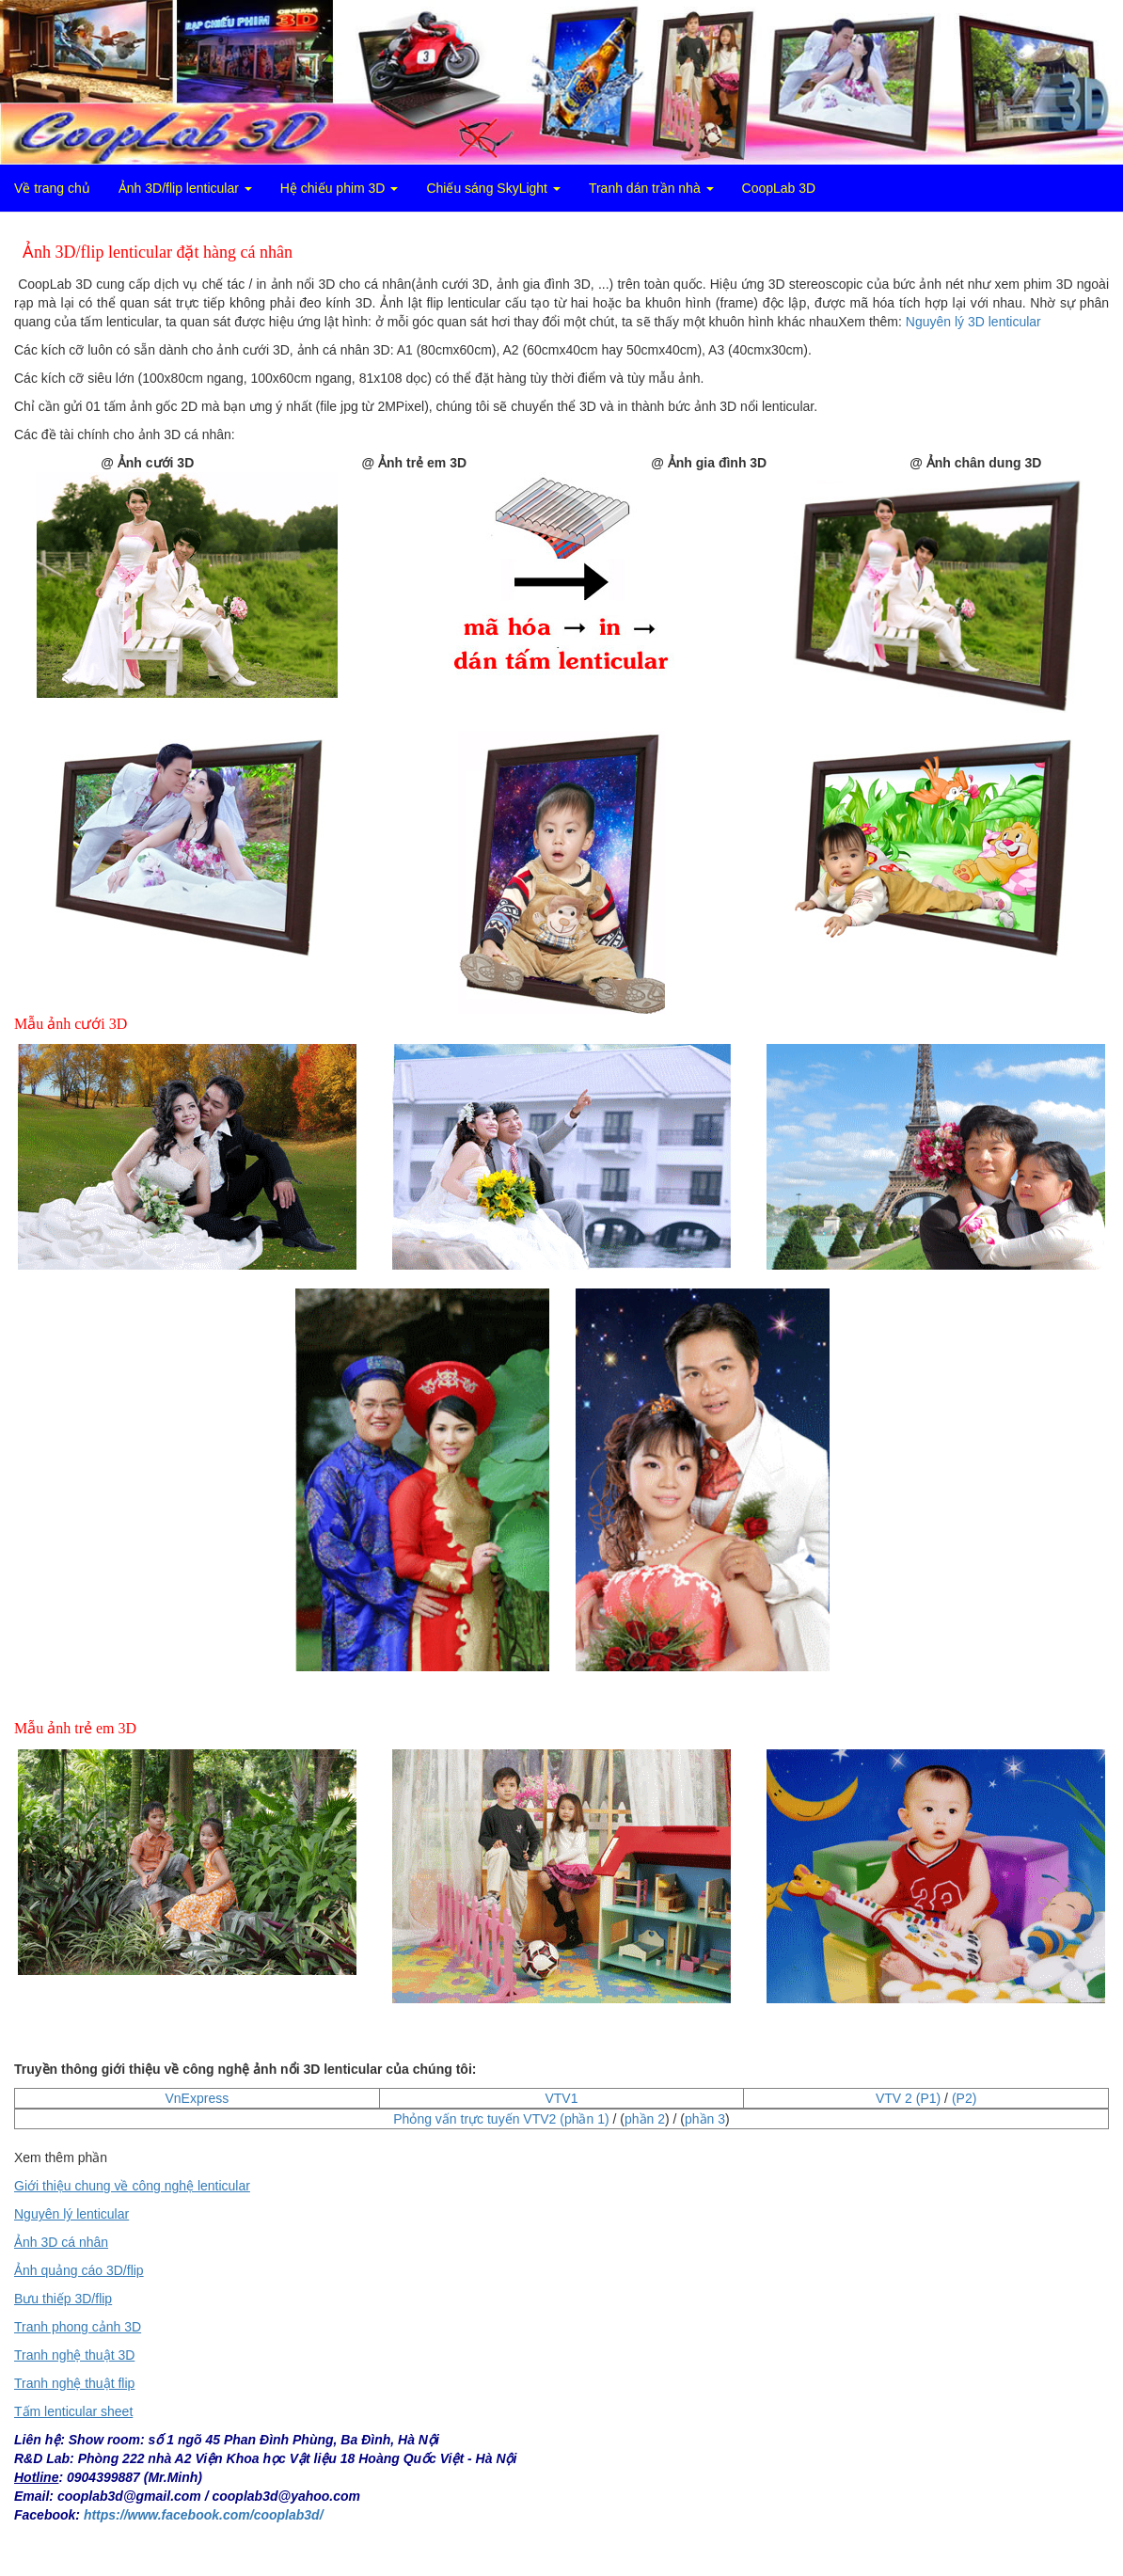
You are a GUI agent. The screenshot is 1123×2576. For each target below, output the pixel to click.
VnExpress (197, 2098)
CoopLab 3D (779, 188)
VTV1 (561, 2098)
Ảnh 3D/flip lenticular (185, 188)
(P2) (964, 2098)
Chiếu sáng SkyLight (493, 188)
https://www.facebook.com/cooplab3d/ (204, 2514)
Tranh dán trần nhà (651, 188)
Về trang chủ (52, 188)
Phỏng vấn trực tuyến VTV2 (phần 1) (501, 2118)
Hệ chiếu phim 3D (339, 188)
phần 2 (645, 2118)
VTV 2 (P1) (908, 2098)
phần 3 (705, 2118)
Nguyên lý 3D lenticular (973, 321)
